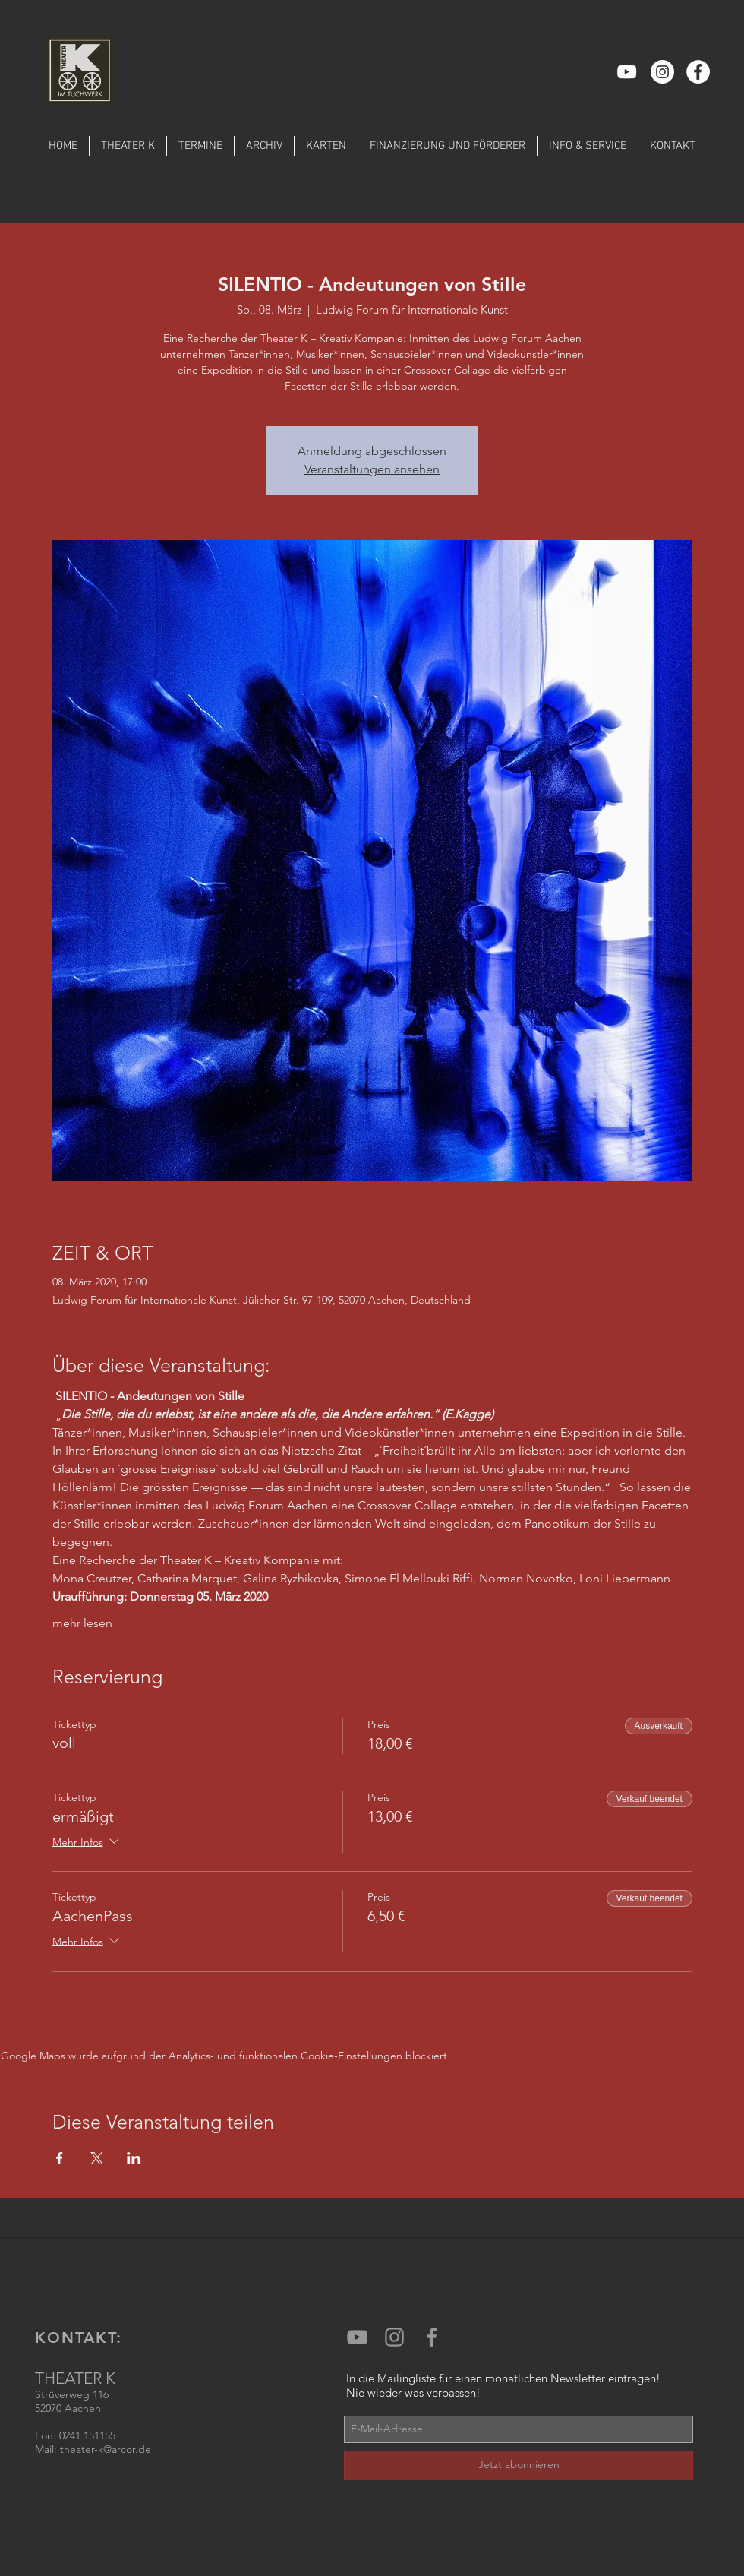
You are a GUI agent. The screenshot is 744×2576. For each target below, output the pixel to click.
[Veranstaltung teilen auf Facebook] (59, 2158)
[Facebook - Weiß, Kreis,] (698, 72)
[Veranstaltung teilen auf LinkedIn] (134, 2158)
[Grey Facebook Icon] (431, 2337)
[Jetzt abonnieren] (518, 2465)
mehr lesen (82, 1623)
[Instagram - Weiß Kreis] (662, 72)
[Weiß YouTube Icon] (626, 72)
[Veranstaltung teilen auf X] (97, 2158)
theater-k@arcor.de (104, 2449)
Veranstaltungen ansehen (372, 469)
